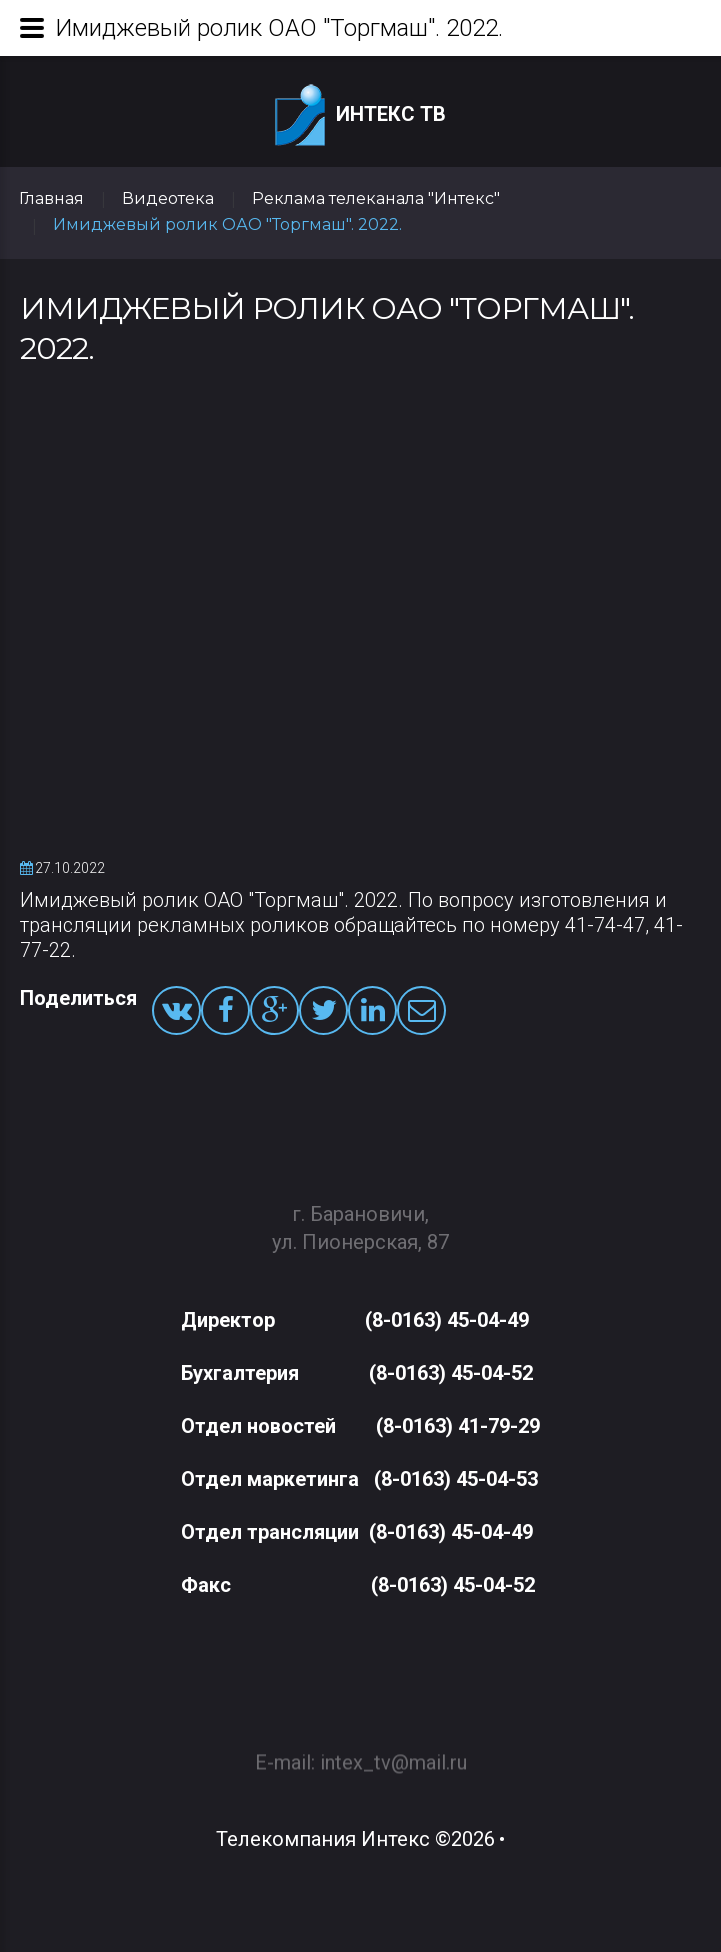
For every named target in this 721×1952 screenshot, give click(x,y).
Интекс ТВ (360, 115)
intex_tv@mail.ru (393, 1753)
